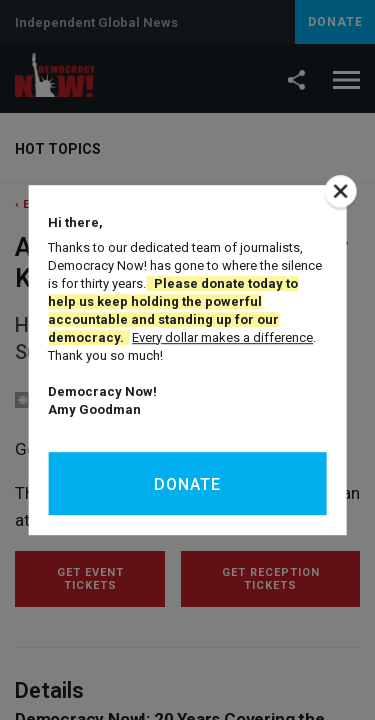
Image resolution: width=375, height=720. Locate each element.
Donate (187, 484)
